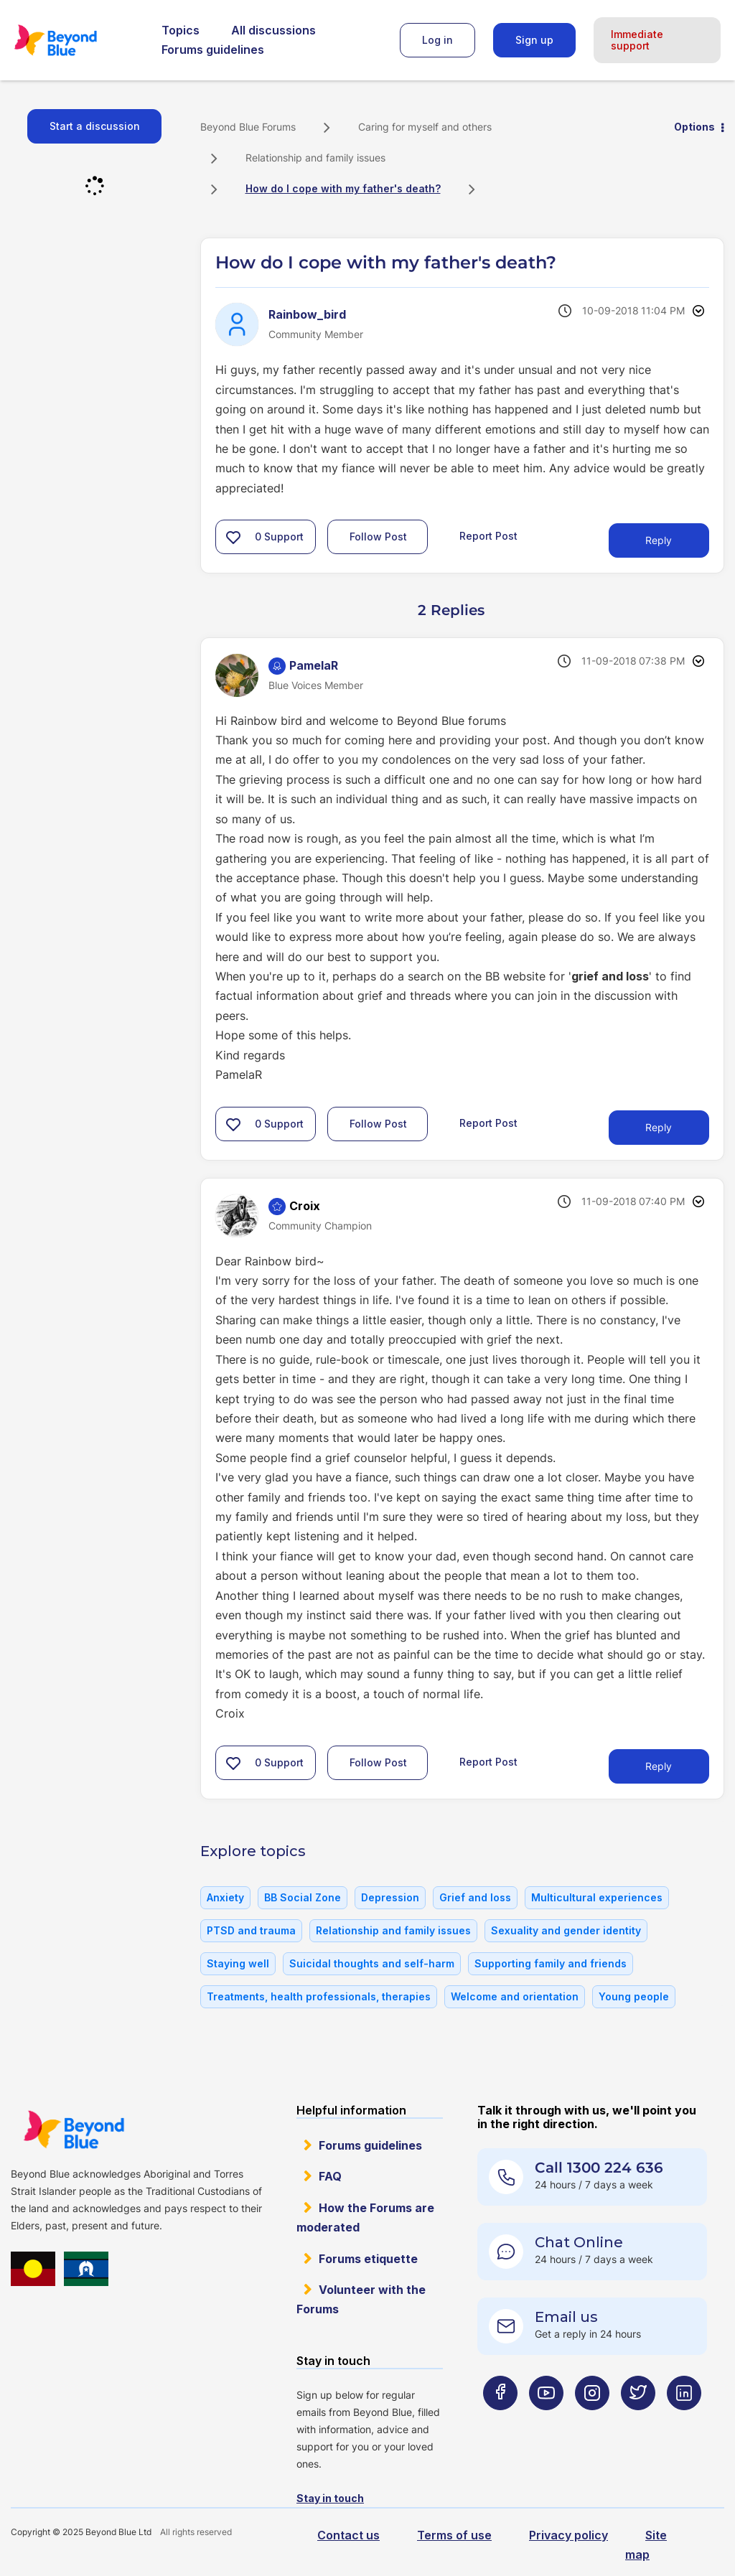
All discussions (273, 30)
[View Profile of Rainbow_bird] (307, 314)
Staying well (238, 1963)
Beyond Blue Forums (75, 40)
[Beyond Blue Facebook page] (500, 2421)
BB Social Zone (302, 1897)
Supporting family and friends (550, 1963)
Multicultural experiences (597, 1897)
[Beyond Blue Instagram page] (592, 2421)
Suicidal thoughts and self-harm (371, 1963)
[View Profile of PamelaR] (313, 665)
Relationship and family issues (315, 157)
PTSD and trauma (251, 1930)
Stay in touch (330, 2498)
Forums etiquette (368, 2259)
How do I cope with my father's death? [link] (343, 188)
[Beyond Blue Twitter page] (638, 2421)
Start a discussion (95, 126)
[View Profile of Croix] (304, 1206)
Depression (390, 1897)
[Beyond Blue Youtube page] (546, 2421)
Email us (566, 2317)
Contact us (348, 2535)
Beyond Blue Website (73, 2129)
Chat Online (579, 2242)
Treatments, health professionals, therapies (319, 1996)
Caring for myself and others (425, 127)
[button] (233, 536)
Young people (634, 1996)
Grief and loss (475, 1897)
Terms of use (454, 2535)
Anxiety (225, 1897)
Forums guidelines (212, 49)
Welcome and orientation (515, 1996)
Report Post (488, 536)
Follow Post (378, 536)
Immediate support (637, 40)
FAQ (330, 2176)
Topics (180, 30)
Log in (437, 40)
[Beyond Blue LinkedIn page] (684, 2421)
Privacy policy (568, 2535)
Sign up (534, 40)
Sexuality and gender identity (566, 1930)
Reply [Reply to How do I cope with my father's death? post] (658, 540)
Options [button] (694, 127)
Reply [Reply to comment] (658, 1127)
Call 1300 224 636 (599, 2167)
